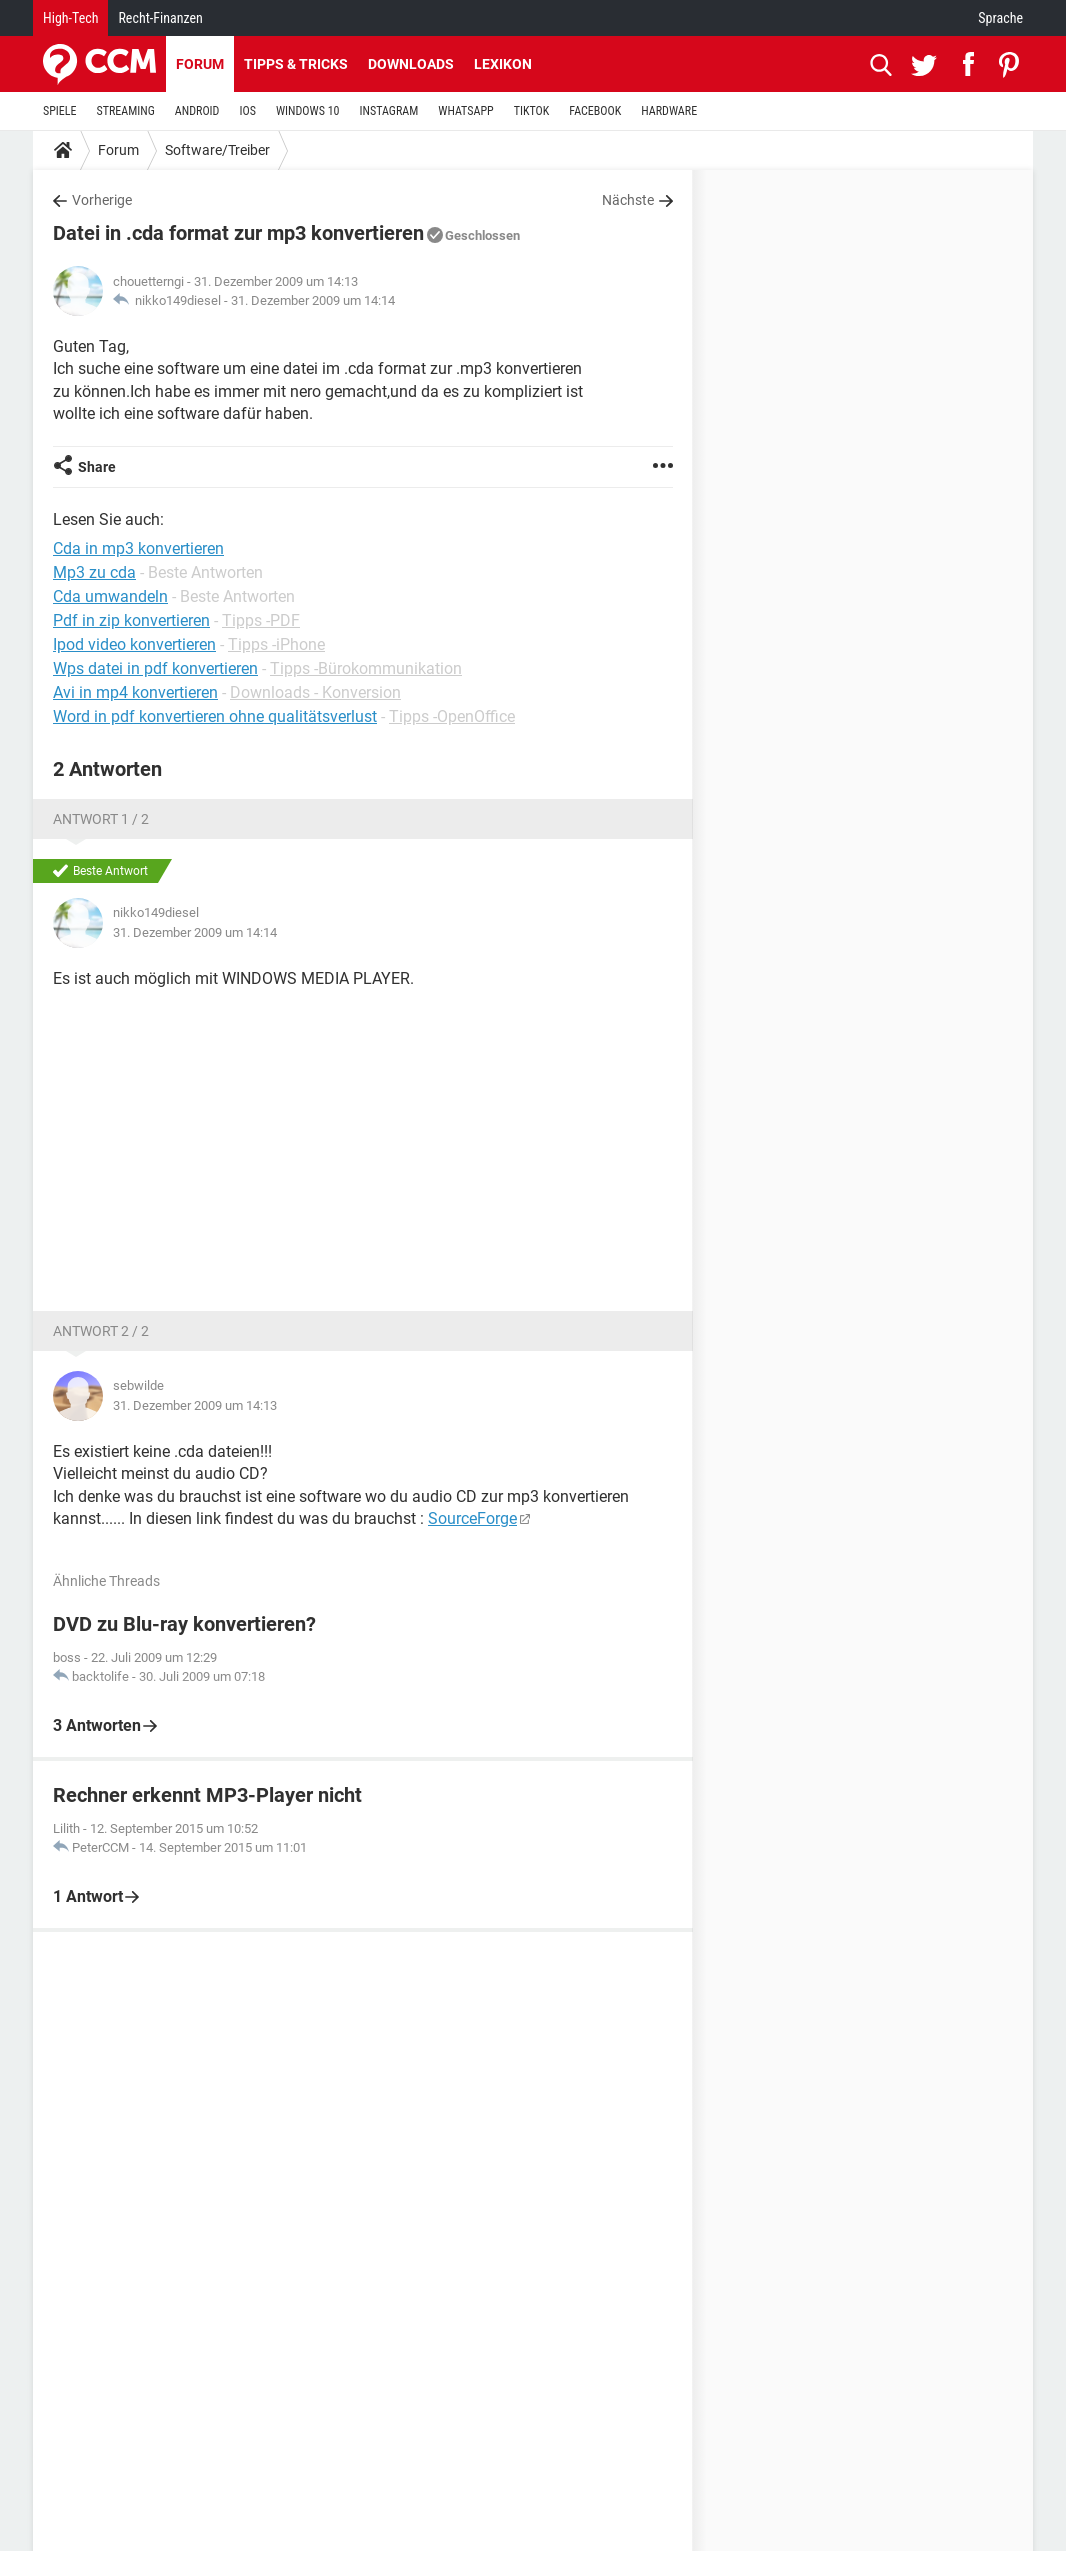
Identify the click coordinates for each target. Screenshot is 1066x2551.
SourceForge (472, 1518)
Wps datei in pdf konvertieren (155, 668)
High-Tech (70, 18)
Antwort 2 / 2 (101, 1331)
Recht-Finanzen (160, 18)
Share (97, 467)
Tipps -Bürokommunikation (366, 668)
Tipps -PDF (261, 620)
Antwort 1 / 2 (101, 819)
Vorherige (102, 200)
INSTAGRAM (389, 111)
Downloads (411, 64)
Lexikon (503, 64)
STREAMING (126, 111)
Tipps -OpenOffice (452, 716)
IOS (247, 111)
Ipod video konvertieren (134, 644)
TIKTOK (532, 111)
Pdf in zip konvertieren (131, 620)
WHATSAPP (465, 111)
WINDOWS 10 (308, 111)
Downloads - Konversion (315, 692)
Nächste (628, 200)
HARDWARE (669, 111)
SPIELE (60, 111)
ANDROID (197, 111)
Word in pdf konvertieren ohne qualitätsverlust (215, 716)
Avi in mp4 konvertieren (135, 692)
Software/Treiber (217, 150)
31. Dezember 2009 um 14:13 (195, 1405)
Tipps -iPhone (276, 644)
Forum (200, 64)
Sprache (1000, 18)
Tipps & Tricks (296, 64)
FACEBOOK (595, 111)
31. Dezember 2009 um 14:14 (313, 300)
